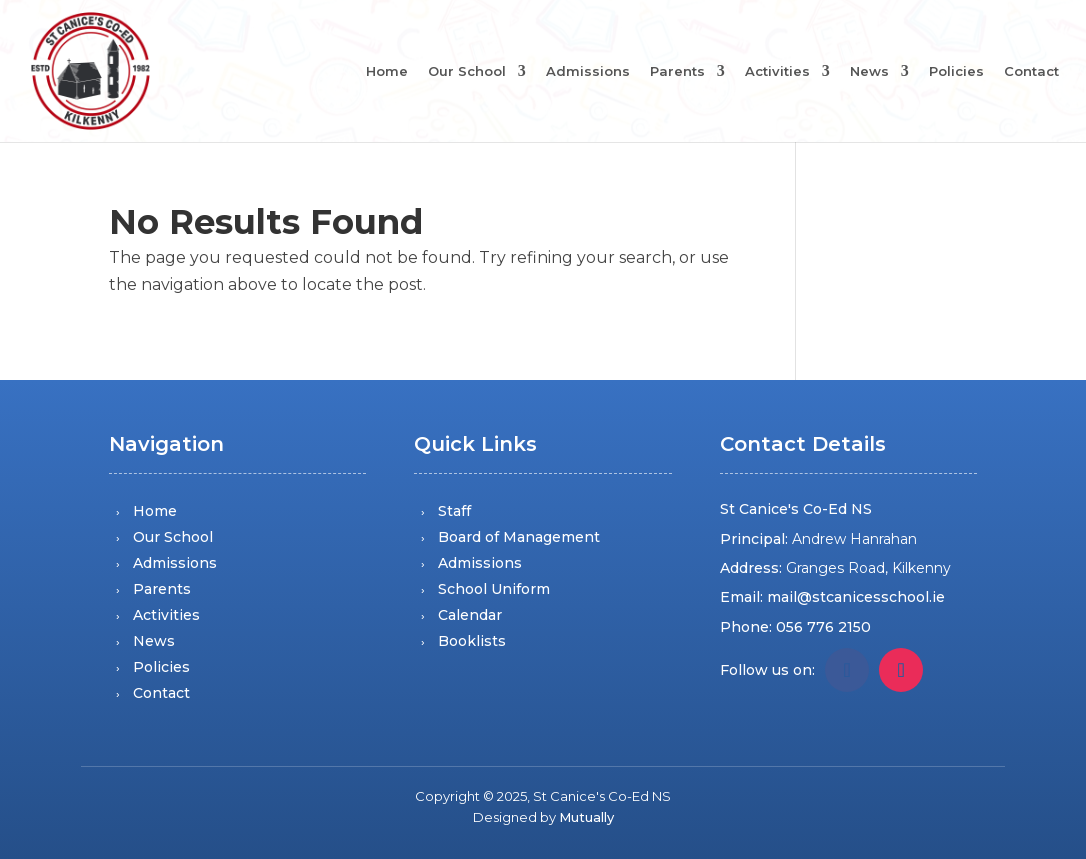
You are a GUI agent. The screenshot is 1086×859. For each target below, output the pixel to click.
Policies (956, 72)
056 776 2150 (823, 627)
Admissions (588, 72)
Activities (777, 72)
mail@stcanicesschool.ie (856, 597)
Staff (454, 511)
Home (387, 72)
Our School (467, 72)
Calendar (470, 615)
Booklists (472, 641)
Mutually (586, 817)
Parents (677, 72)
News (869, 72)
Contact (1031, 72)
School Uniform (494, 589)
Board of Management (519, 537)
